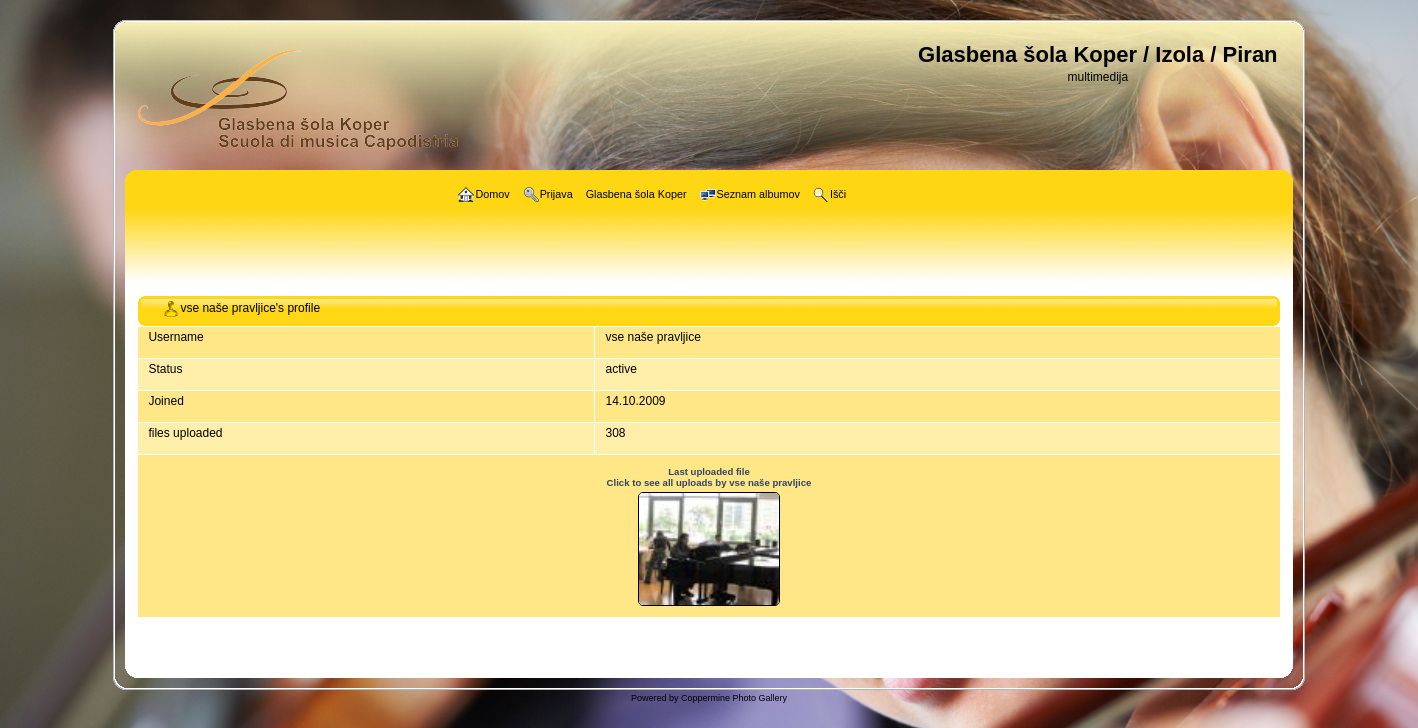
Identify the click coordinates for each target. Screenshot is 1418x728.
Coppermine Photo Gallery (734, 698)
